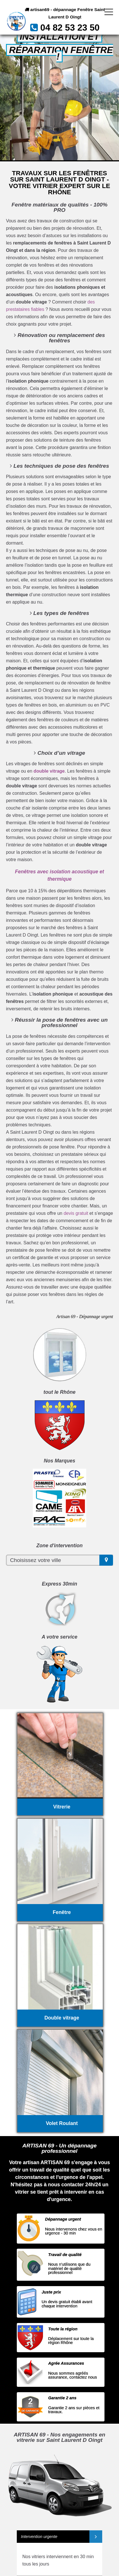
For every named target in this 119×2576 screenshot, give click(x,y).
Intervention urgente (39, 2536)
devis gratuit (75, 1213)
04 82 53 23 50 (70, 28)
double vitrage (49, 771)
